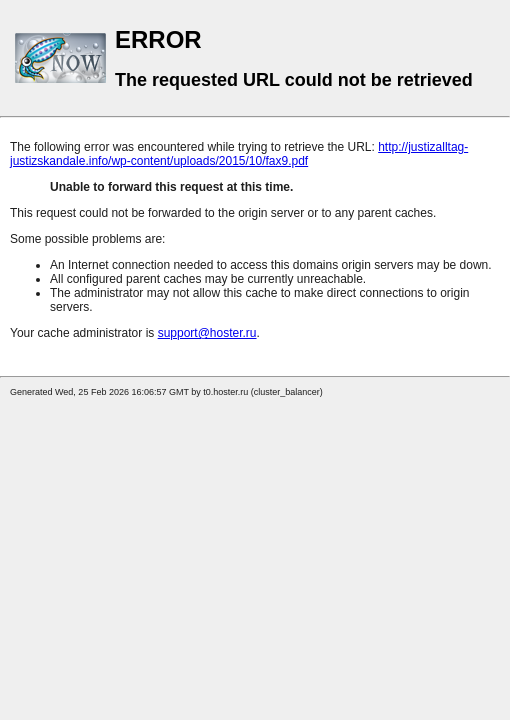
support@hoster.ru (207, 333)
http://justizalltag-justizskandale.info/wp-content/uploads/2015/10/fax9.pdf (239, 154)
